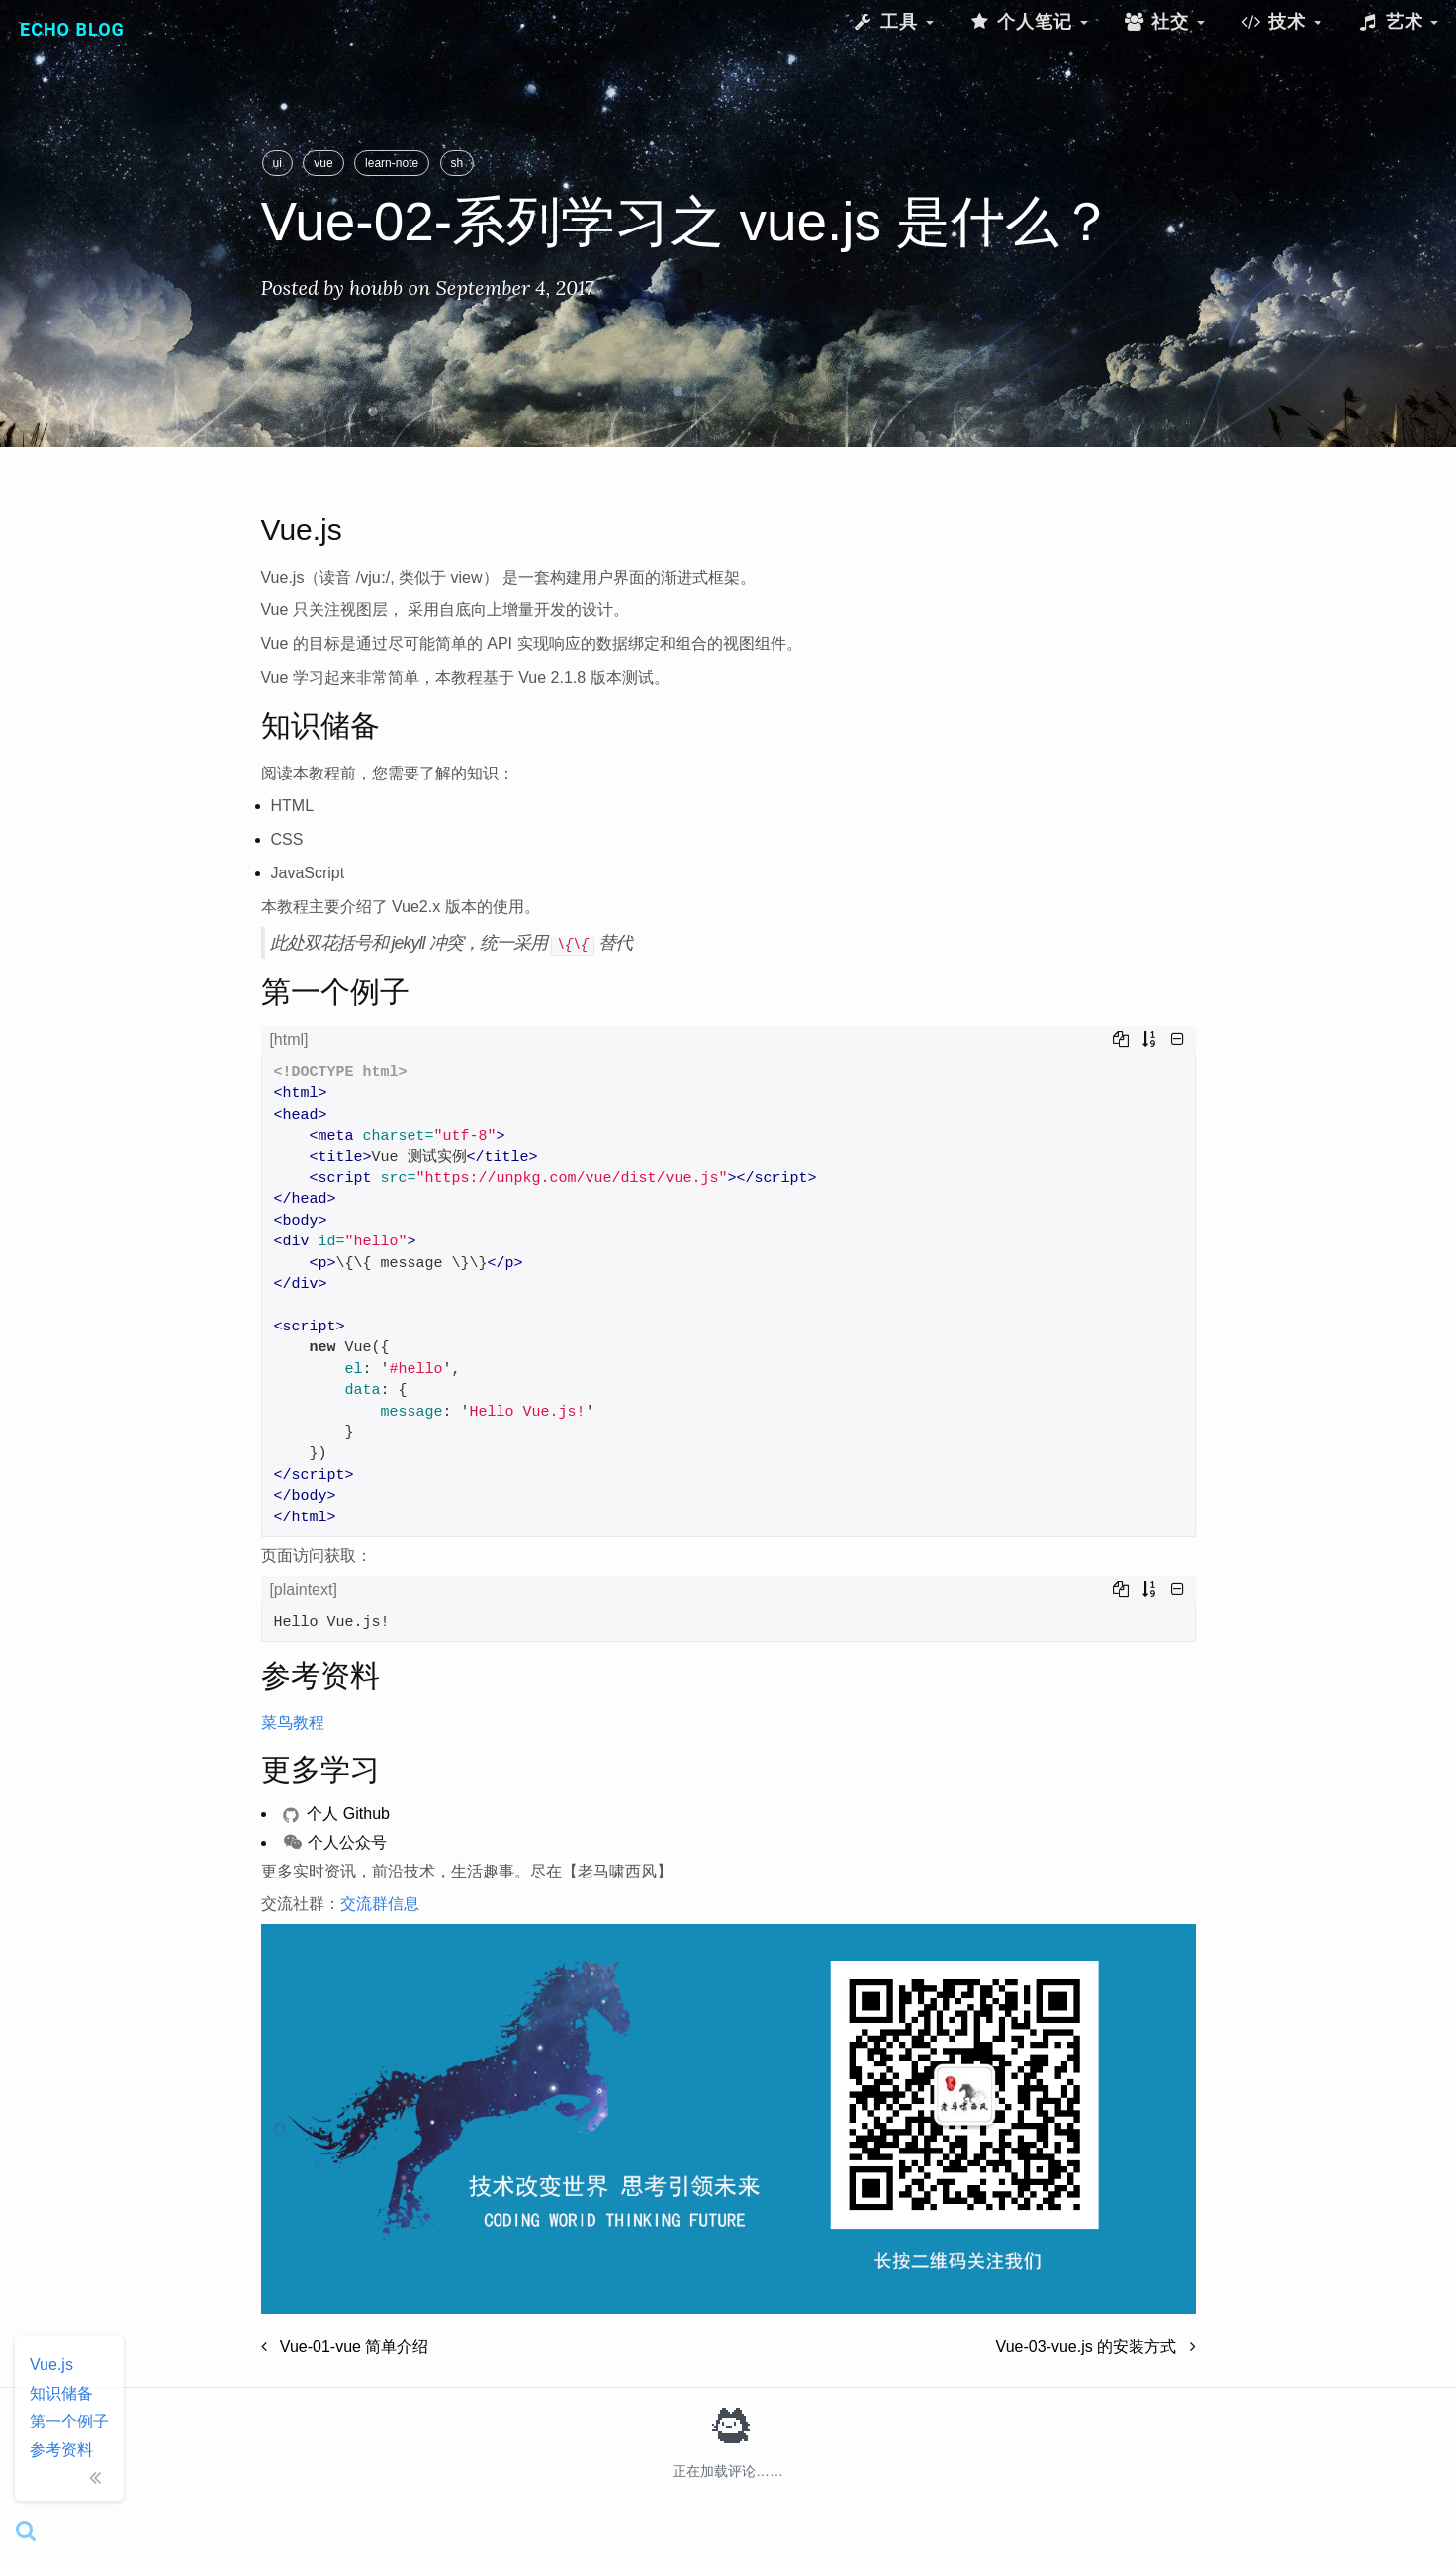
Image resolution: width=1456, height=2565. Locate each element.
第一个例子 (69, 2421)
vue (323, 163)
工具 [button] (892, 21)
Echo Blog (72, 29)
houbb (376, 287)
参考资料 (61, 2449)
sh (457, 163)
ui (277, 163)
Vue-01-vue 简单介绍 (345, 2346)
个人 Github (336, 1813)
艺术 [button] (1397, 21)
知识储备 (61, 2393)
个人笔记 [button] (1028, 21)
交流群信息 (379, 1903)
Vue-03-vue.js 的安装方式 (1096, 2346)
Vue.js (51, 2364)
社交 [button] (1164, 21)
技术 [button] (1280, 21)
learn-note (391, 163)
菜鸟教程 (292, 1722)
